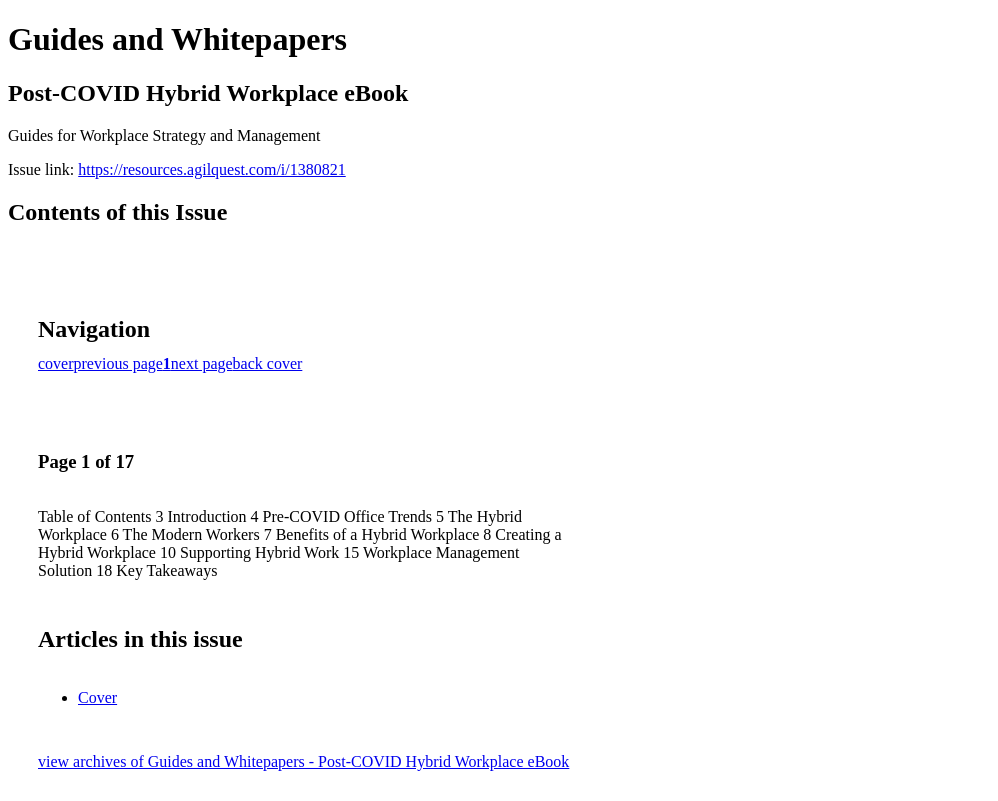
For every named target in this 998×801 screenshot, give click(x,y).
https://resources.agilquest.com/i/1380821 (212, 169)
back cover (268, 363)
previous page (118, 363)
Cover (97, 697)
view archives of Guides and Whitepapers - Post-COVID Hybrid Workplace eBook (303, 761)
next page (202, 363)
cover (56, 363)
